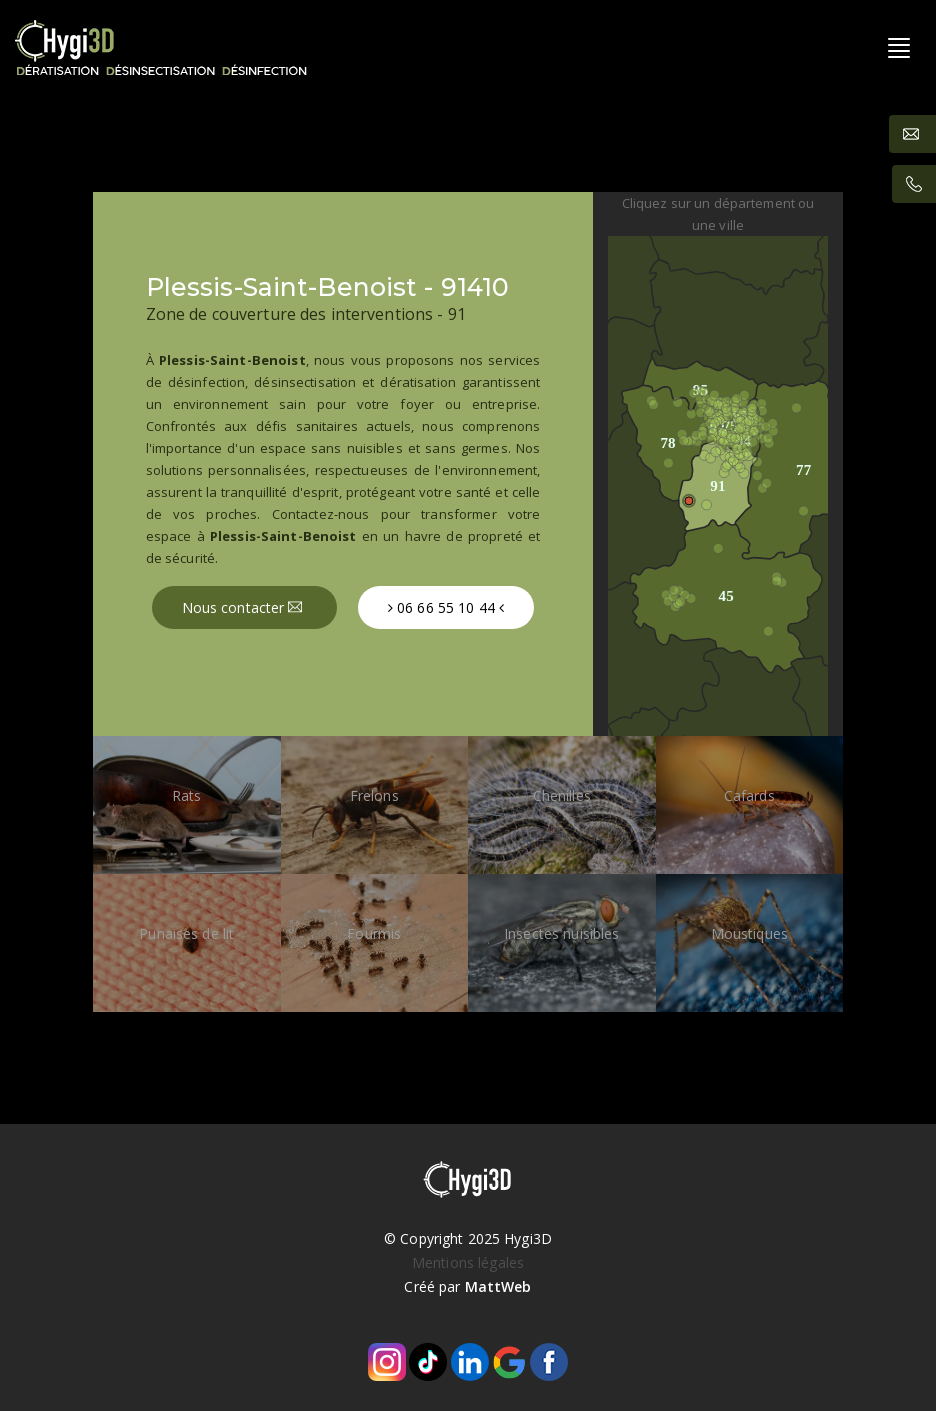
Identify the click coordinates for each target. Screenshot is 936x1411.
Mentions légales (468, 1262)
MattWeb (498, 1286)
